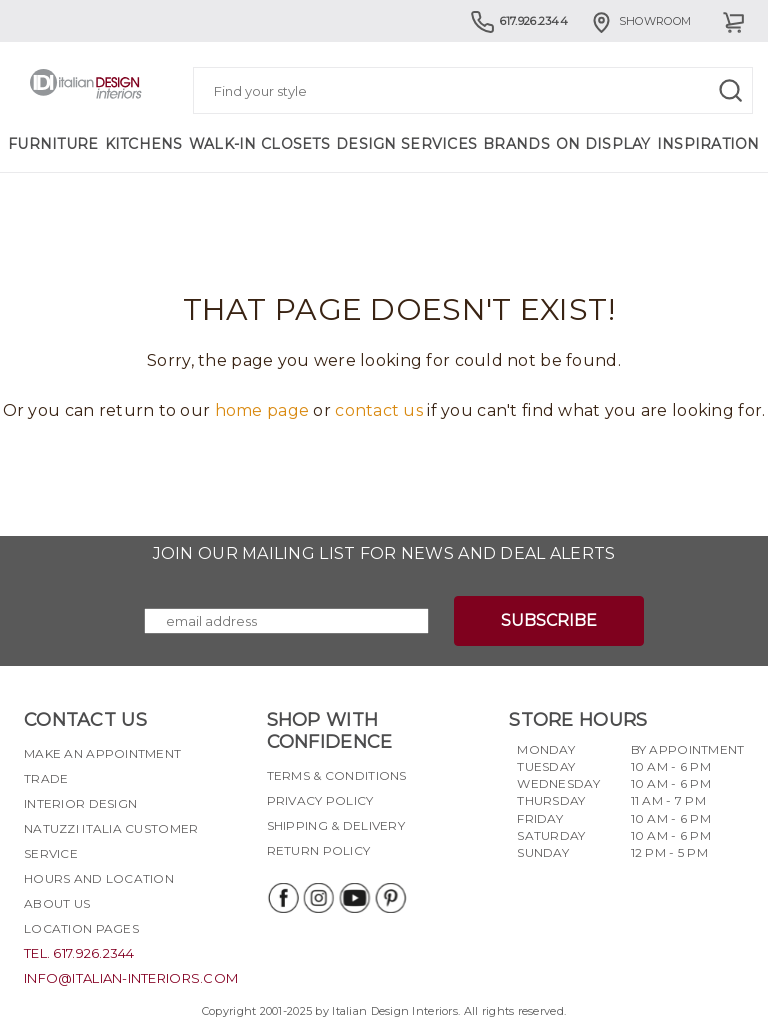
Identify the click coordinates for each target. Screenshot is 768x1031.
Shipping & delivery (336, 825)
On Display (603, 144)
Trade (46, 778)
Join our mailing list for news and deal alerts (384, 553)
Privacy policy (320, 800)
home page (262, 410)
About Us (57, 903)
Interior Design (80, 803)
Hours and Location (99, 878)
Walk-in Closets (259, 144)
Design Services (406, 144)
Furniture (53, 144)
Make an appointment (102, 753)
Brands (516, 144)
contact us (379, 410)
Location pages (81, 928)
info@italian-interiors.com (131, 978)
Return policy (319, 850)
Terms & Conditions (337, 775)
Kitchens (144, 144)
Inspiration (708, 144)
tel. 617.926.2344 (79, 953)
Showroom (640, 21)
